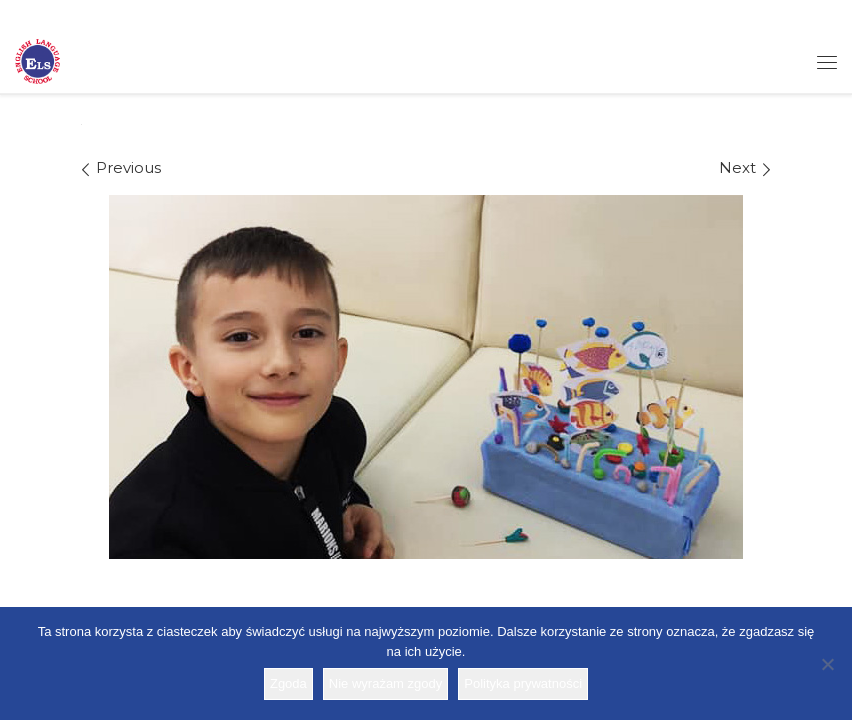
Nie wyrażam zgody (385, 683)
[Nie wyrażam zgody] (827, 664)
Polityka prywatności (523, 683)
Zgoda (288, 683)
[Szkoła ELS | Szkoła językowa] (37, 60)
